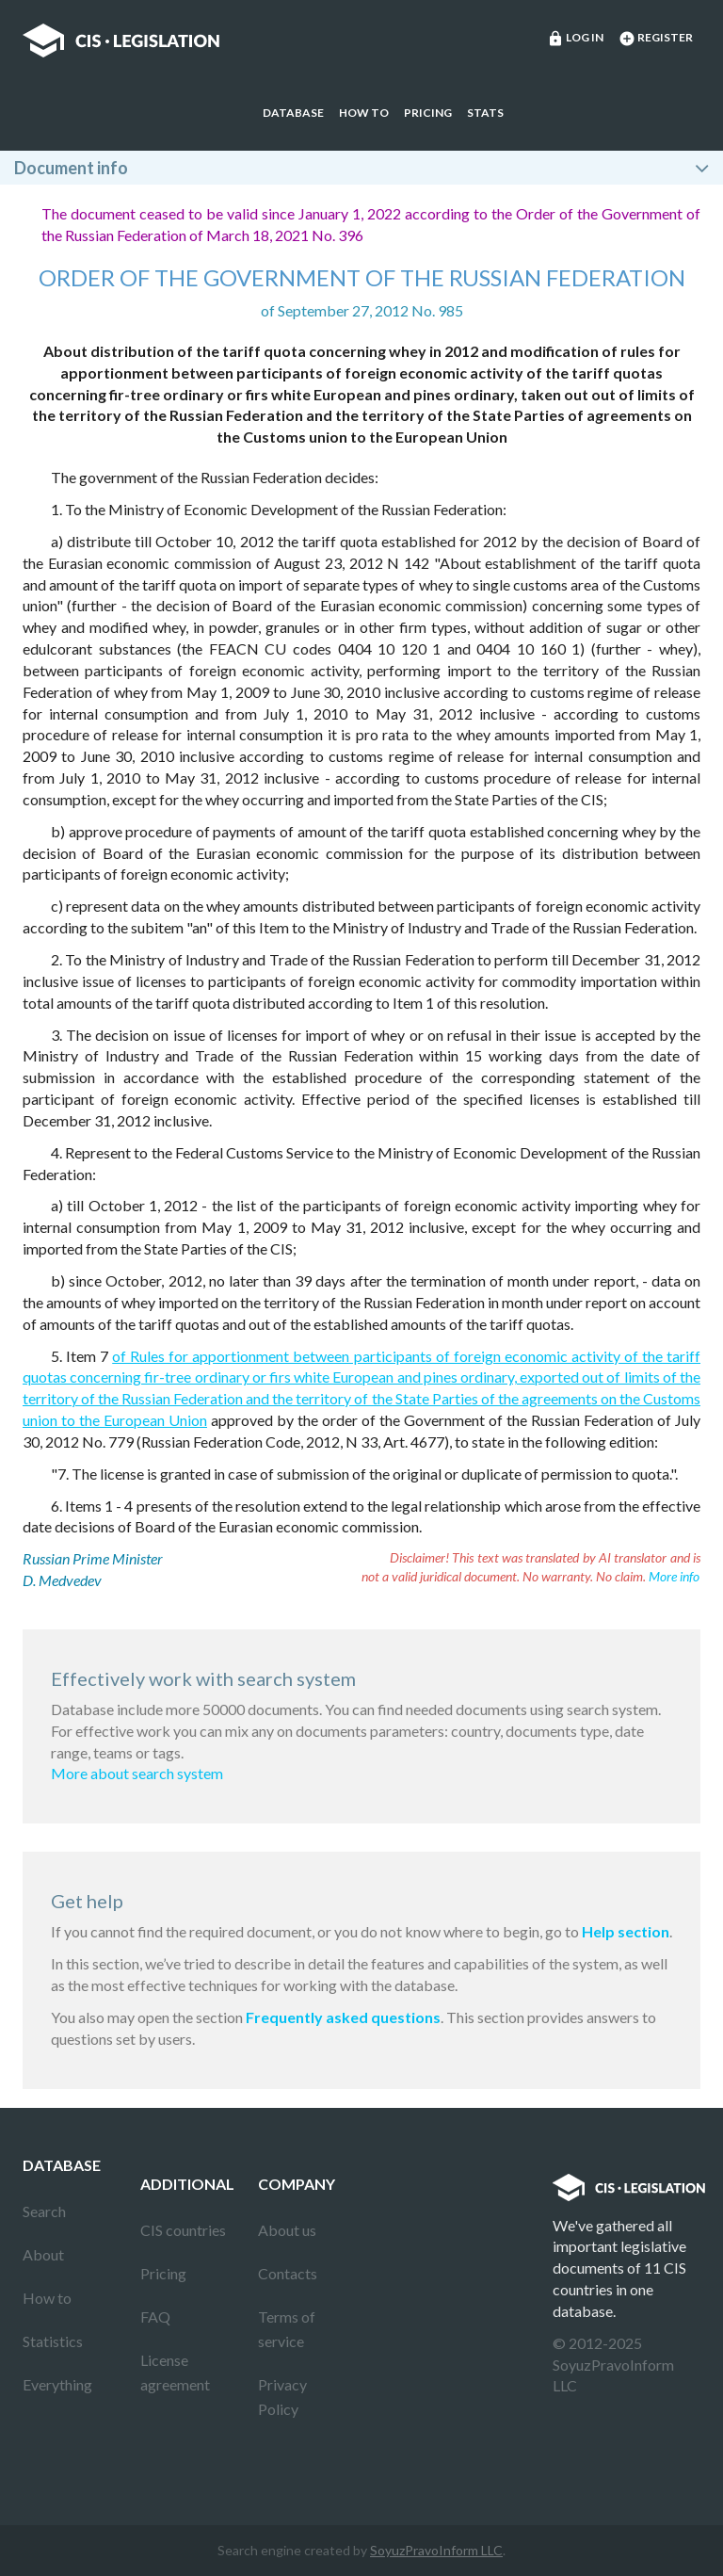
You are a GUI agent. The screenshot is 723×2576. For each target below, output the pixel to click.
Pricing (428, 112)
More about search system (137, 1773)
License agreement (175, 2372)
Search (44, 2211)
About (43, 2254)
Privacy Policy (282, 2396)
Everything (57, 2384)
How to (364, 112)
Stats (485, 112)
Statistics (53, 2341)
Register (656, 38)
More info (674, 1576)
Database (293, 112)
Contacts (287, 2273)
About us (287, 2230)
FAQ (155, 2316)
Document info (71, 167)
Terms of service (286, 2329)
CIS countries (183, 2230)
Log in (575, 38)
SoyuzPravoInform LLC (436, 2550)
